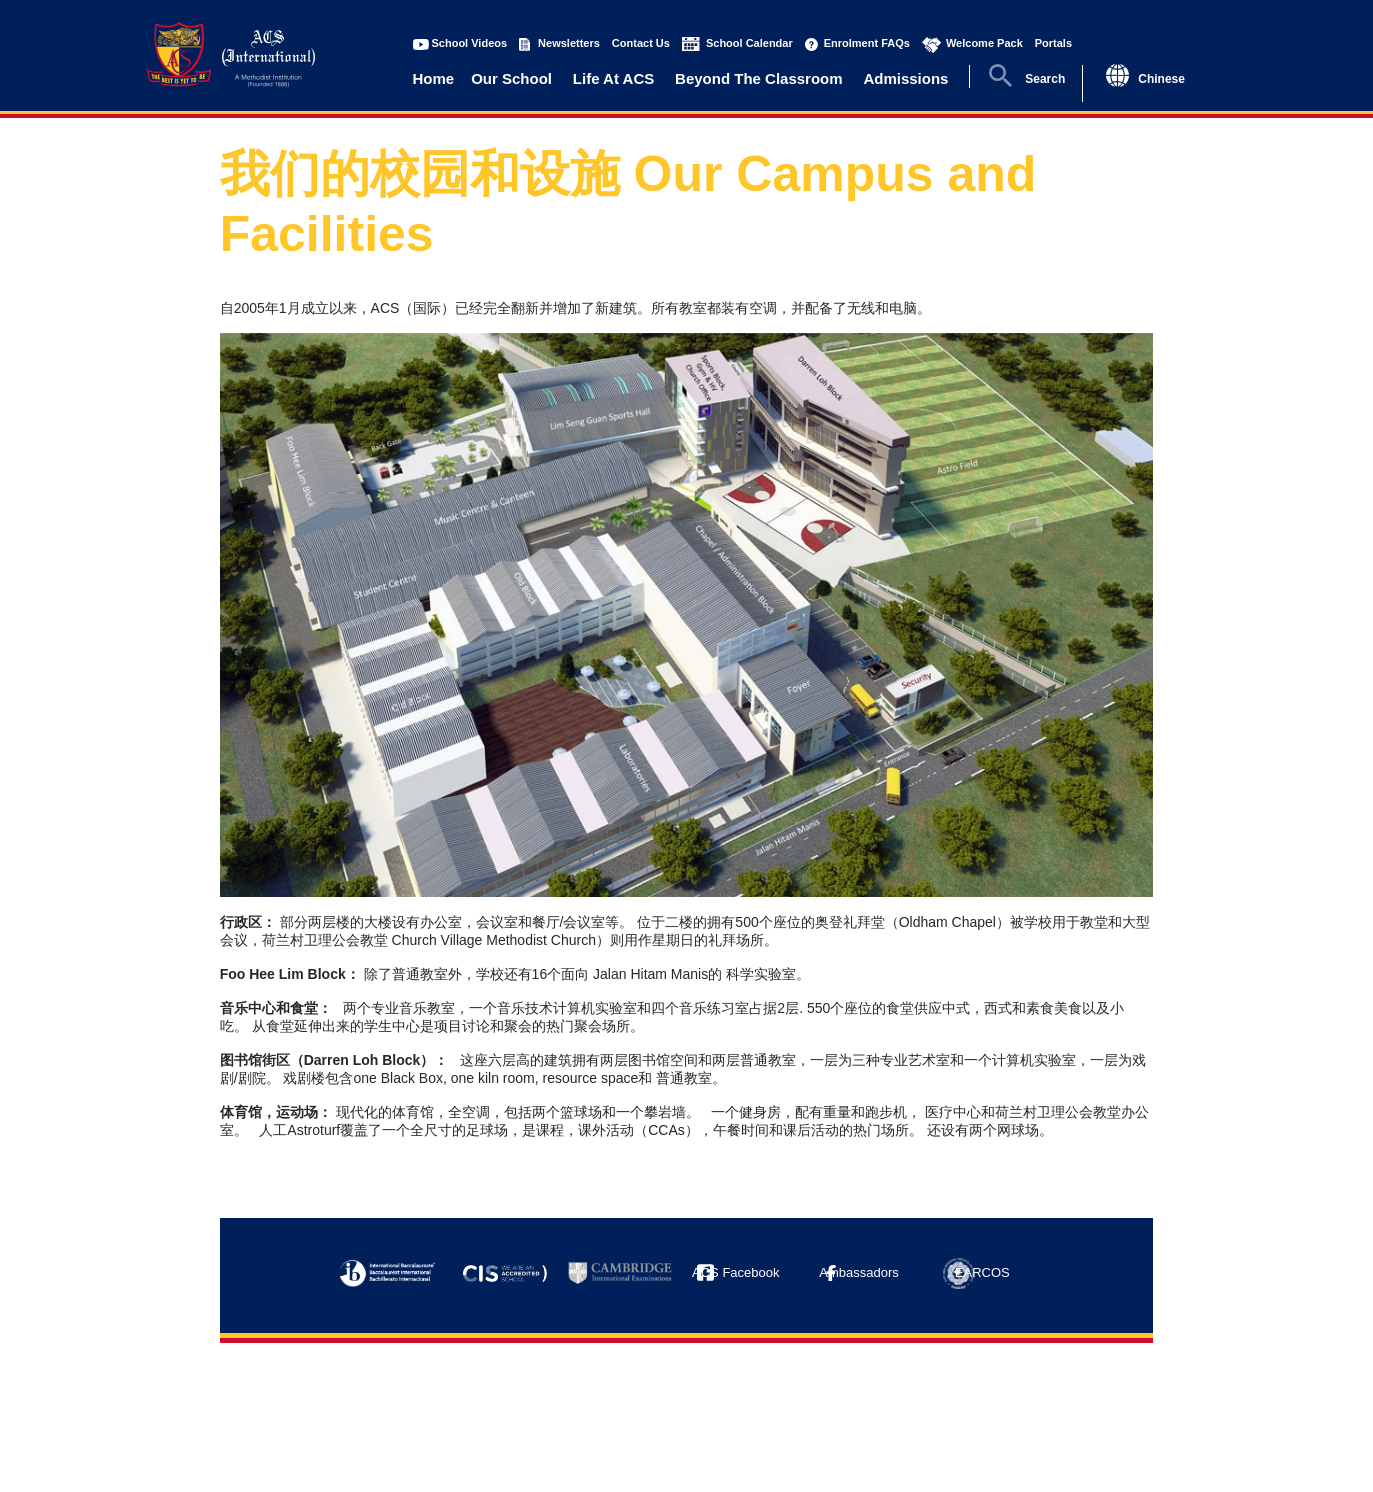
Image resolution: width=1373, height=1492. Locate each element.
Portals (1053, 43)
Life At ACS (613, 78)
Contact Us (641, 43)
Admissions (905, 78)
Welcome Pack (984, 43)
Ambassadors (858, 1272)
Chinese (1161, 79)
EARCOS (982, 1272)
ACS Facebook (735, 1272)
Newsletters (569, 43)
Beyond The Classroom (759, 78)
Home (434, 78)
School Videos (470, 43)
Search (1045, 79)
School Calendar (749, 43)
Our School (511, 78)
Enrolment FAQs (867, 43)
